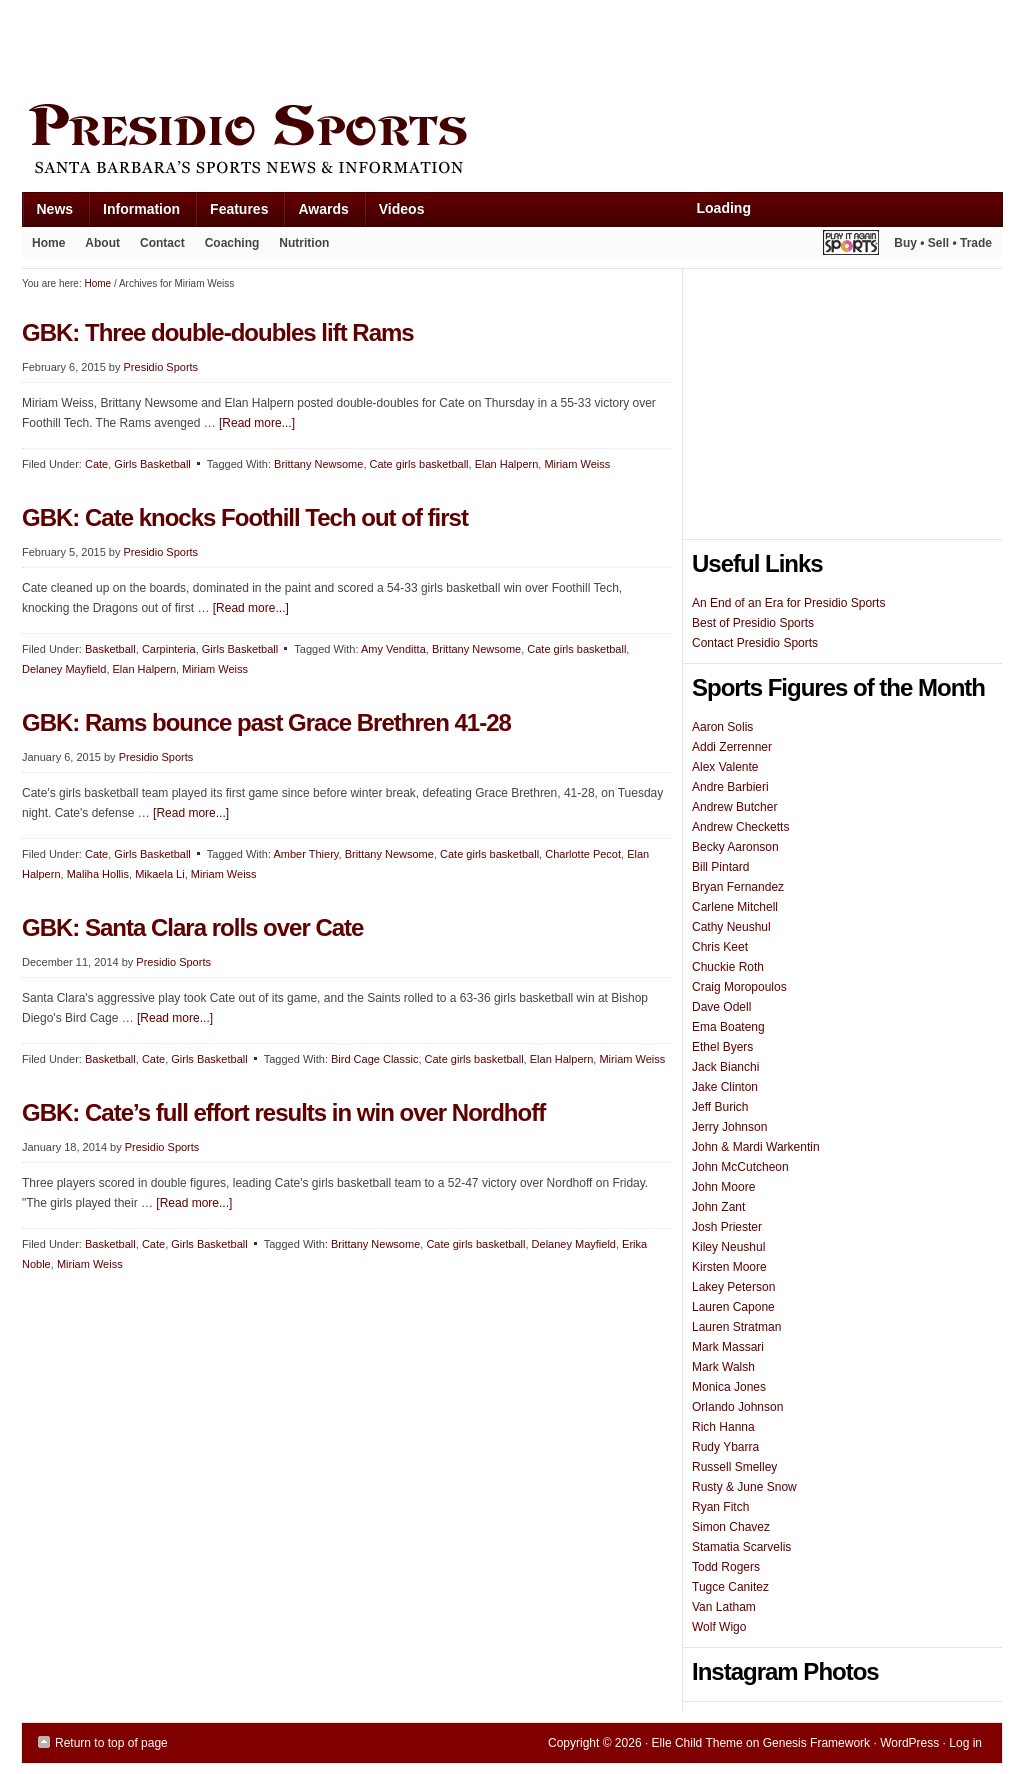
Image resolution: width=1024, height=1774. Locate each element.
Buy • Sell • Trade (943, 243)
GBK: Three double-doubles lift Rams (218, 332)
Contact (162, 243)
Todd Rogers (726, 1567)
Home (48, 243)
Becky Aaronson (735, 847)
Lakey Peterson (733, 1287)
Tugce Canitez (730, 1587)
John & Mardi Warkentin (756, 1147)
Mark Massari (728, 1347)
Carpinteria (169, 649)
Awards (315, 213)
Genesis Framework (816, 1743)
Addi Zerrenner (732, 747)
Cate (96, 464)
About (97, 247)
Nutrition (304, 243)
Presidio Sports (512, 142)
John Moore (723, 1187)
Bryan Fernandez (738, 887)
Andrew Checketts (740, 827)
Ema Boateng (728, 1027)
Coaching (232, 243)
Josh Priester (727, 1227)
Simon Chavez (731, 1527)
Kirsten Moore (729, 1267)
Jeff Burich (720, 1107)
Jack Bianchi (725, 1067)
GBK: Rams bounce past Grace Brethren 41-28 (266, 722)
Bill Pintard (720, 867)
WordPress (909, 1743)
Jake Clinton (725, 1087)
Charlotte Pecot (583, 854)
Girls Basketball (152, 464)
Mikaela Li (160, 874)
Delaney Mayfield (64, 669)
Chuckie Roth (728, 967)
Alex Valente (725, 767)
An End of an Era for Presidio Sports (788, 603)
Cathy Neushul (731, 927)
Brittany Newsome (318, 464)
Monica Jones (729, 1387)
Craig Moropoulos (739, 987)
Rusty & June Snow (744, 1487)
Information (134, 213)
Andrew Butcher (734, 807)
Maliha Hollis (98, 874)
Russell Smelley (734, 1467)
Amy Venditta (393, 649)
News (48, 213)
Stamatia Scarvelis (741, 1547)
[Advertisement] (386, 47)
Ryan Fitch (720, 1507)
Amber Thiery (306, 854)
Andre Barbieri (730, 787)
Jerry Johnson (729, 1127)
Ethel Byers (722, 1047)
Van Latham (724, 1607)
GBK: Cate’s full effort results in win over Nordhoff (283, 1112)
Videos (402, 209)
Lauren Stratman (736, 1327)
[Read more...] (257, 423)
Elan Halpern (507, 464)
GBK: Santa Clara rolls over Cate (192, 927)
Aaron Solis (722, 727)
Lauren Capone (733, 1307)
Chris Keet (720, 947)
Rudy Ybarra (725, 1447)
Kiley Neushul (728, 1247)
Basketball (110, 649)
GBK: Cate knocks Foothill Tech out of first (245, 517)
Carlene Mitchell (735, 907)
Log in (965, 1743)
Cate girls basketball (419, 464)
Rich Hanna (723, 1427)
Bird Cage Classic (374, 1059)
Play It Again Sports (851, 245)
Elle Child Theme (697, 1743)
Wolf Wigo (719, 1627)
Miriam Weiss (577, 464)
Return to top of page (111, 1743)
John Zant (718, 1207)
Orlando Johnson (737, 1407)
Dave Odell (721, 1007)
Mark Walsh (723, 1367)
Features (231, 213)
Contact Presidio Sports (755, 643)
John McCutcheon (740, 1167)
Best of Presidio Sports (753, 623)
